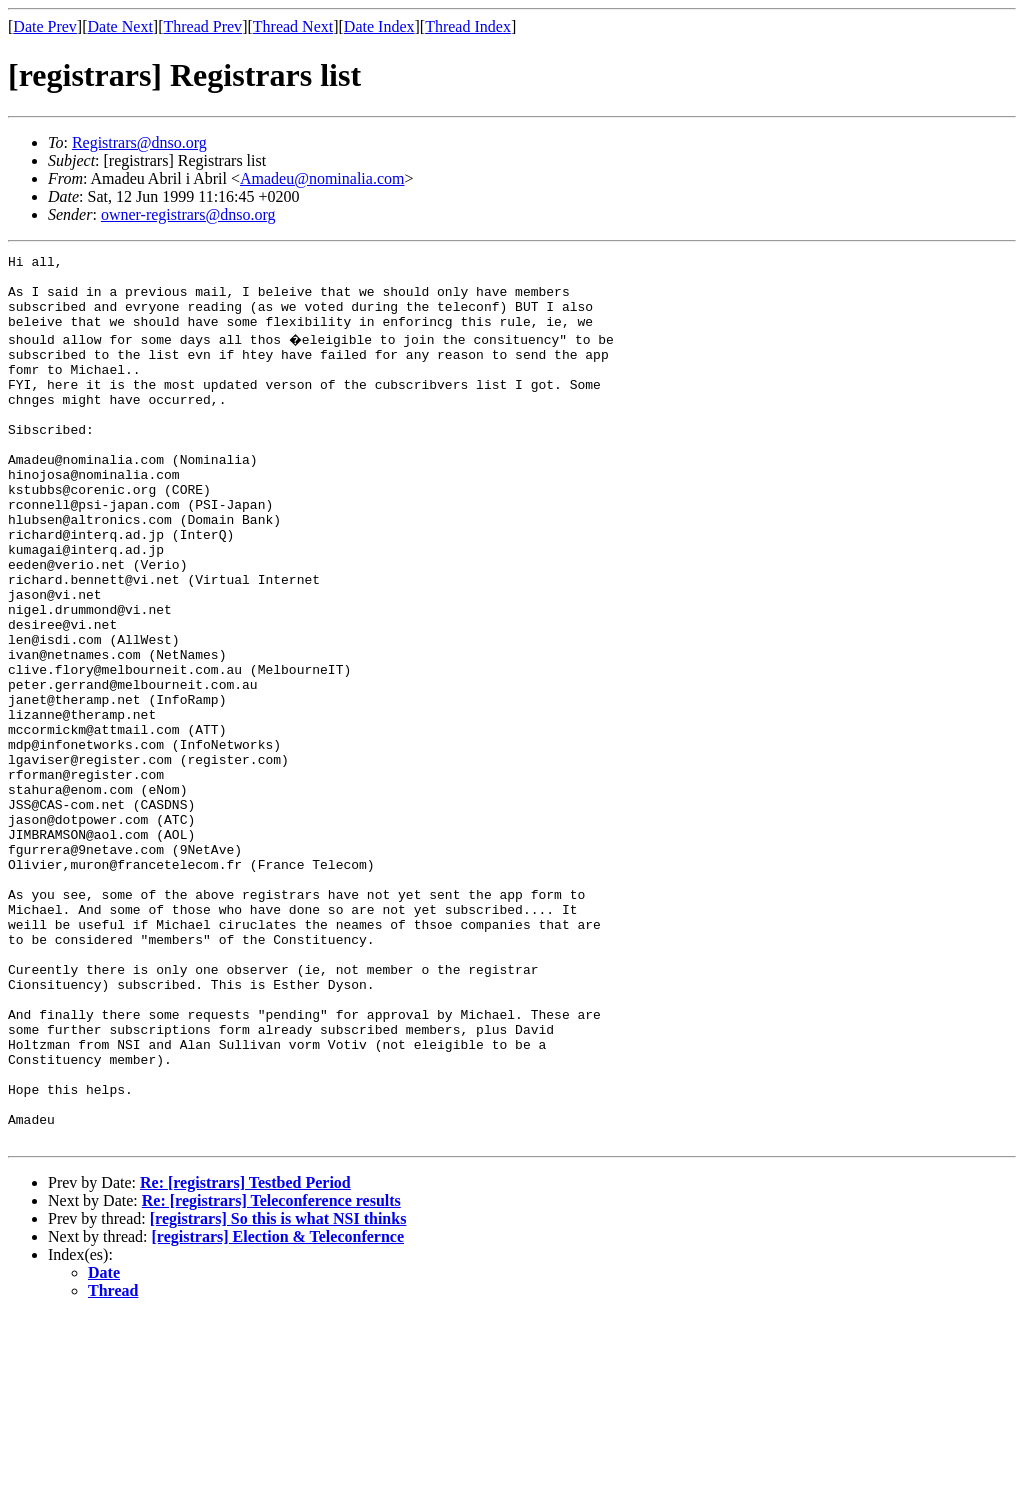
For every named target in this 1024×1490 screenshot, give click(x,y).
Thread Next (293, 26)
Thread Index (468, 26)
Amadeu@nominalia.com (322, 178)
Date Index (379, 26)
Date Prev (45, 26)
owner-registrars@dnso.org (188, 214)
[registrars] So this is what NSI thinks (278, 1392)
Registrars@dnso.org (139, 142)
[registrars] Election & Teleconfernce (278, 1410)
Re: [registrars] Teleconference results (271, 1374)
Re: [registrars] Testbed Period (245, 1356)
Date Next (120, 26)
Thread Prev (202, 26)
